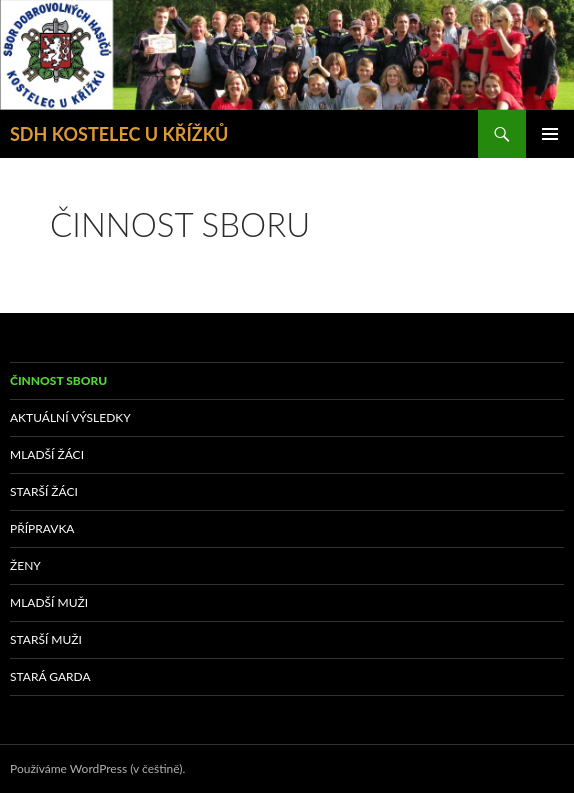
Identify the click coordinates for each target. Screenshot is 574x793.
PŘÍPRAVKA (42, 528)
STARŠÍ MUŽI (46, 639)
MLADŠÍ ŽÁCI (47, 454)
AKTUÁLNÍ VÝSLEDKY (70, 417)
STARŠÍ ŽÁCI (44, 491)
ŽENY (25, 565)
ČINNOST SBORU (58, 380)
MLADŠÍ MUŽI (49, 602)
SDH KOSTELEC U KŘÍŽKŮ (119, 134)
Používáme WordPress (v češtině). (97, 768)
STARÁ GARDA (50, 676)
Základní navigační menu (550, 134)
